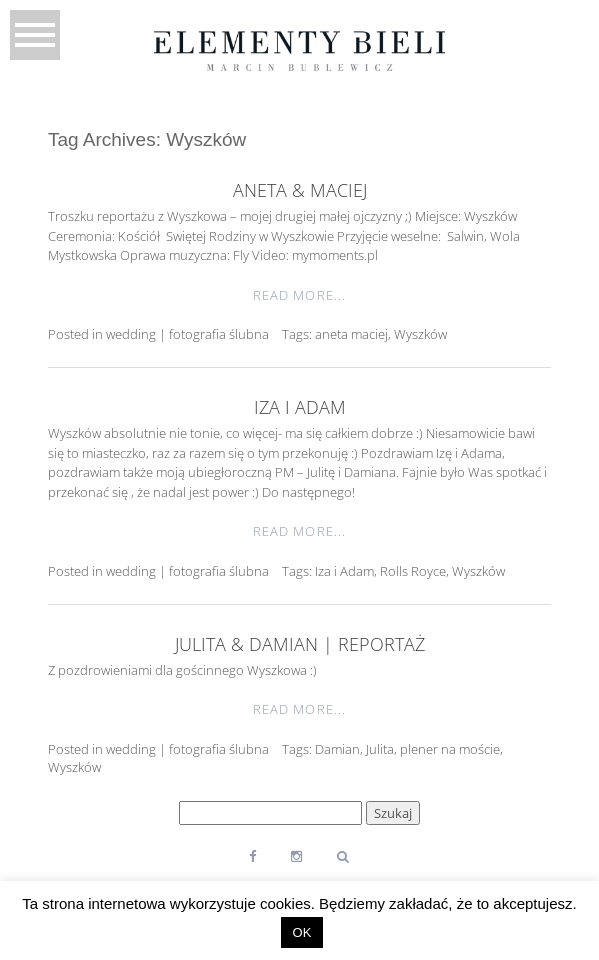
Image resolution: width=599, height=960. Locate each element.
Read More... (299, 295)
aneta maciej (351, 334)
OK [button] (302, 932)
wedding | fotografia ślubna (187, 334)
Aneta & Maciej (300, 190)
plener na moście (450, 749)
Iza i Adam (300, 407)
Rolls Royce (413, 571)
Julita (380, 749)
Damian (337, 749)
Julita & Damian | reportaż (300, 644)
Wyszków (420, 334)
